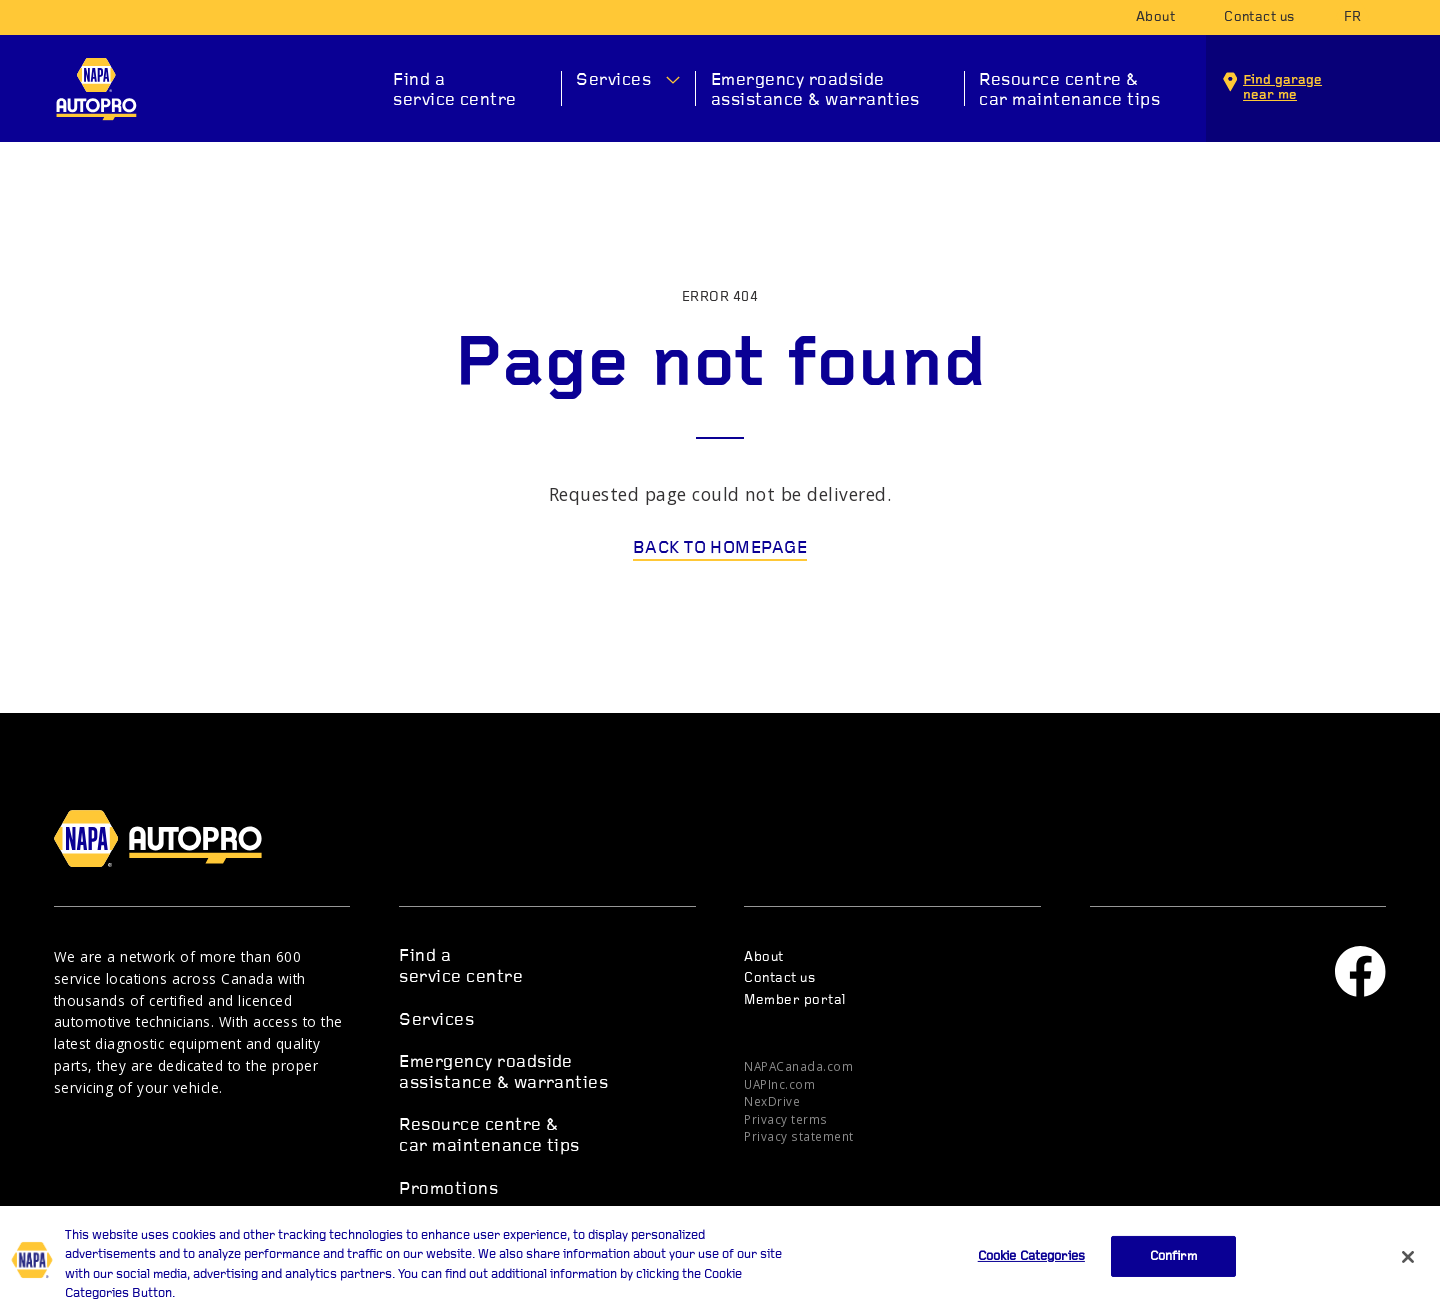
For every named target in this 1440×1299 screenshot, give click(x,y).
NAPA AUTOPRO (96, 89)
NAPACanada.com (798, 1066)
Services (613, 80)
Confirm (1173, 1269)
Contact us (1259, 17)
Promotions (448, 1189)
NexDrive (772, 1101)
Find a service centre (455, 90)
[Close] (1408, 1270)
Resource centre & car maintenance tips (1069, 90)
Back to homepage (720, 548)
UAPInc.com (779, 1084)
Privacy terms (785, 1119)
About (1155, 17)
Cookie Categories (1031, 1269)
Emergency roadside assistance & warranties (815, 90)
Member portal (794, 1000)
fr (1353, 17)
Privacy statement (798, 1136)
